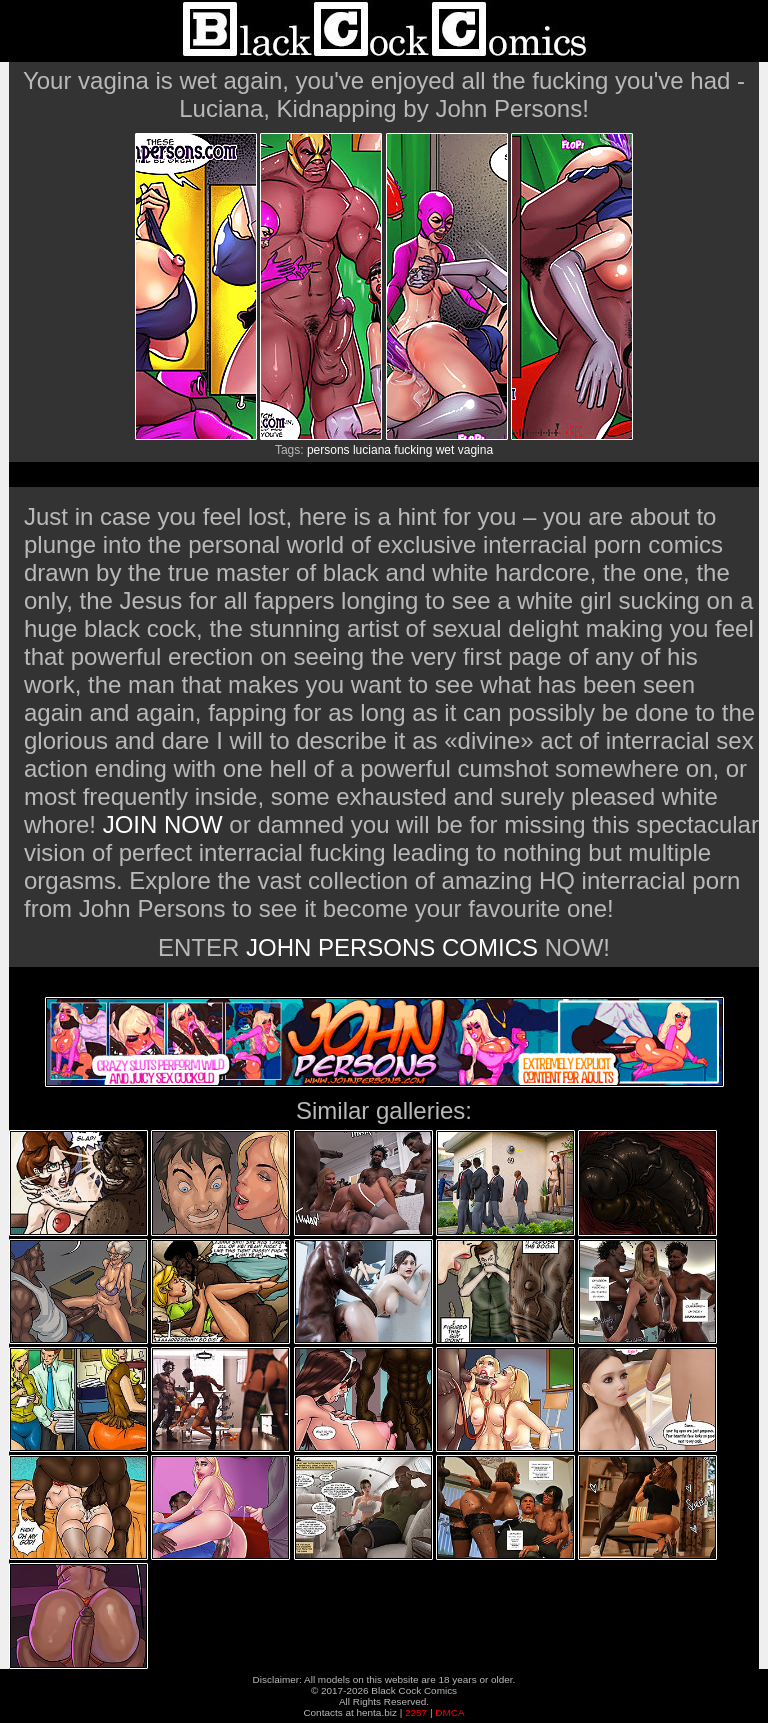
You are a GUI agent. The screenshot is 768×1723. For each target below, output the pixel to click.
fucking (413, 450)
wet (445, 450)
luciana (372, 450)
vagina (475, 450)
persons (328, 450)
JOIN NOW (163, 824)
